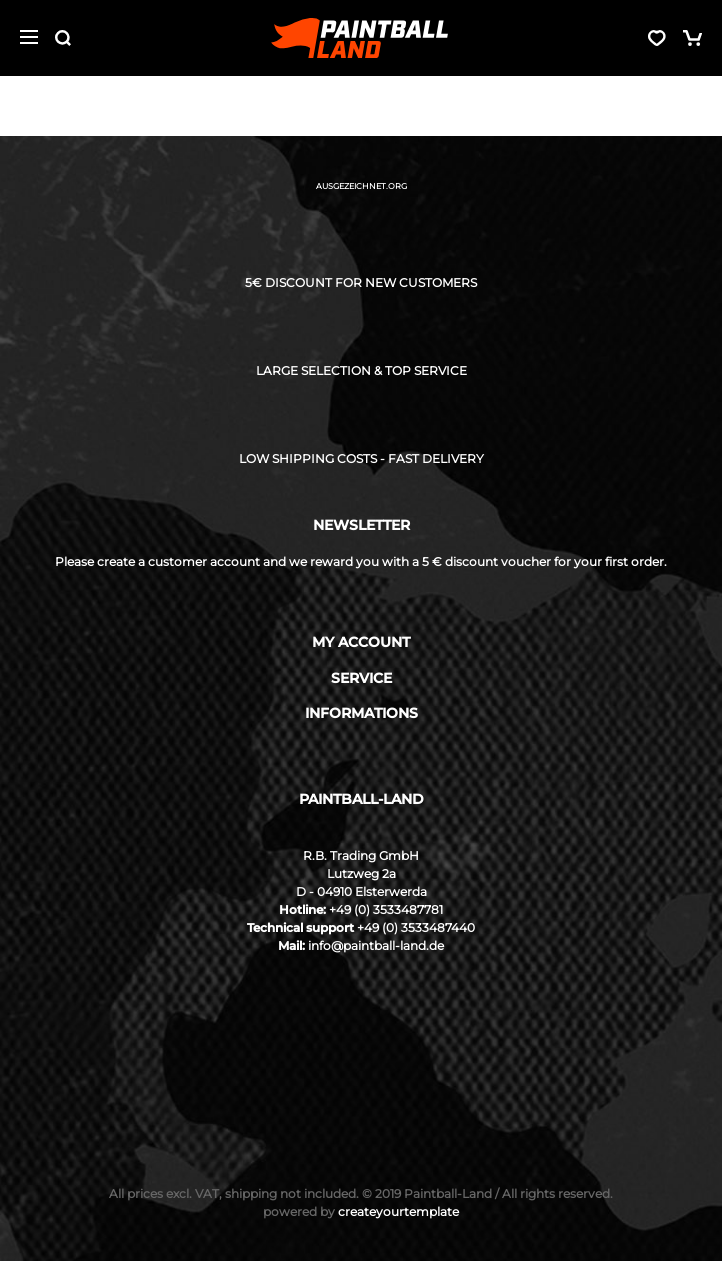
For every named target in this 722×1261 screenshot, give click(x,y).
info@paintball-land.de (376, 945)
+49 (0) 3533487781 (386, 909)
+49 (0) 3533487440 (416, 927)
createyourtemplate (361, 1211)
